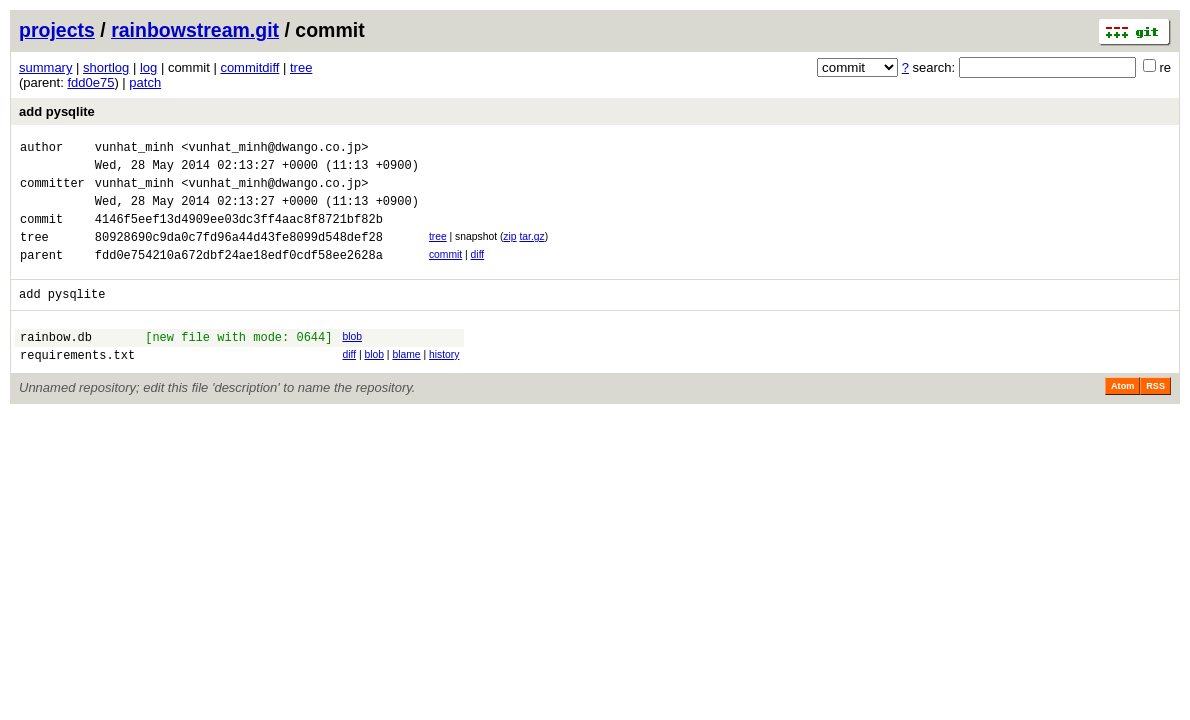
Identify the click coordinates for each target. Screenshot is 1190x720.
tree (301, 67)
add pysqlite (57, 111)
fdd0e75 (90, 82)
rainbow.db (56, 363)
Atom (1122, 416)
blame (406, 381)
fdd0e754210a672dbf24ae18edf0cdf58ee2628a (239, 275)
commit (445, 272)
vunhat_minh (134, 149)
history (444, 381)
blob (352, 360)
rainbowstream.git (195, 30)
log (148, 67)
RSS (1155, 416)
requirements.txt (77, 384)
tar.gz (531, 251)
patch (145, 82)
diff (478, 272)
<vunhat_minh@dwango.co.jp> (274, 149)
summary (45, 67)
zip (509, 251)
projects (57, 30)
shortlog (106, 67)
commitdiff (249, 67)
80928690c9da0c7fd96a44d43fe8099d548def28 (239, 254)
